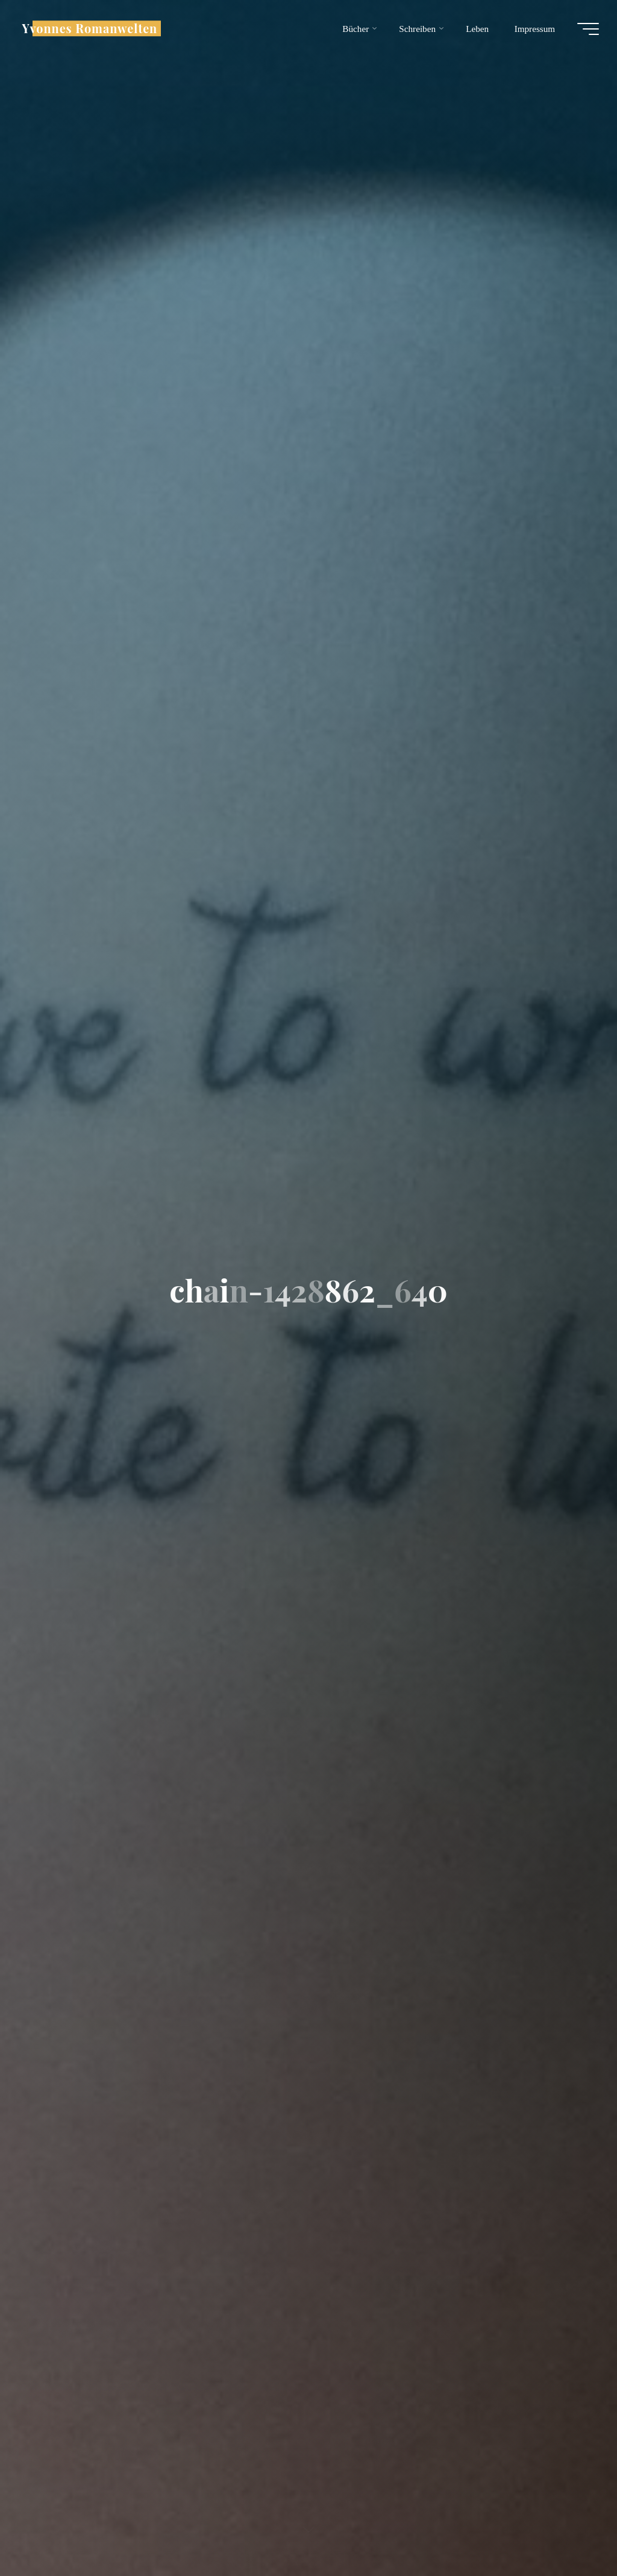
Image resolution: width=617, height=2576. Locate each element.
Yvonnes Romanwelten (89, 28)
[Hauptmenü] (588, 29)
